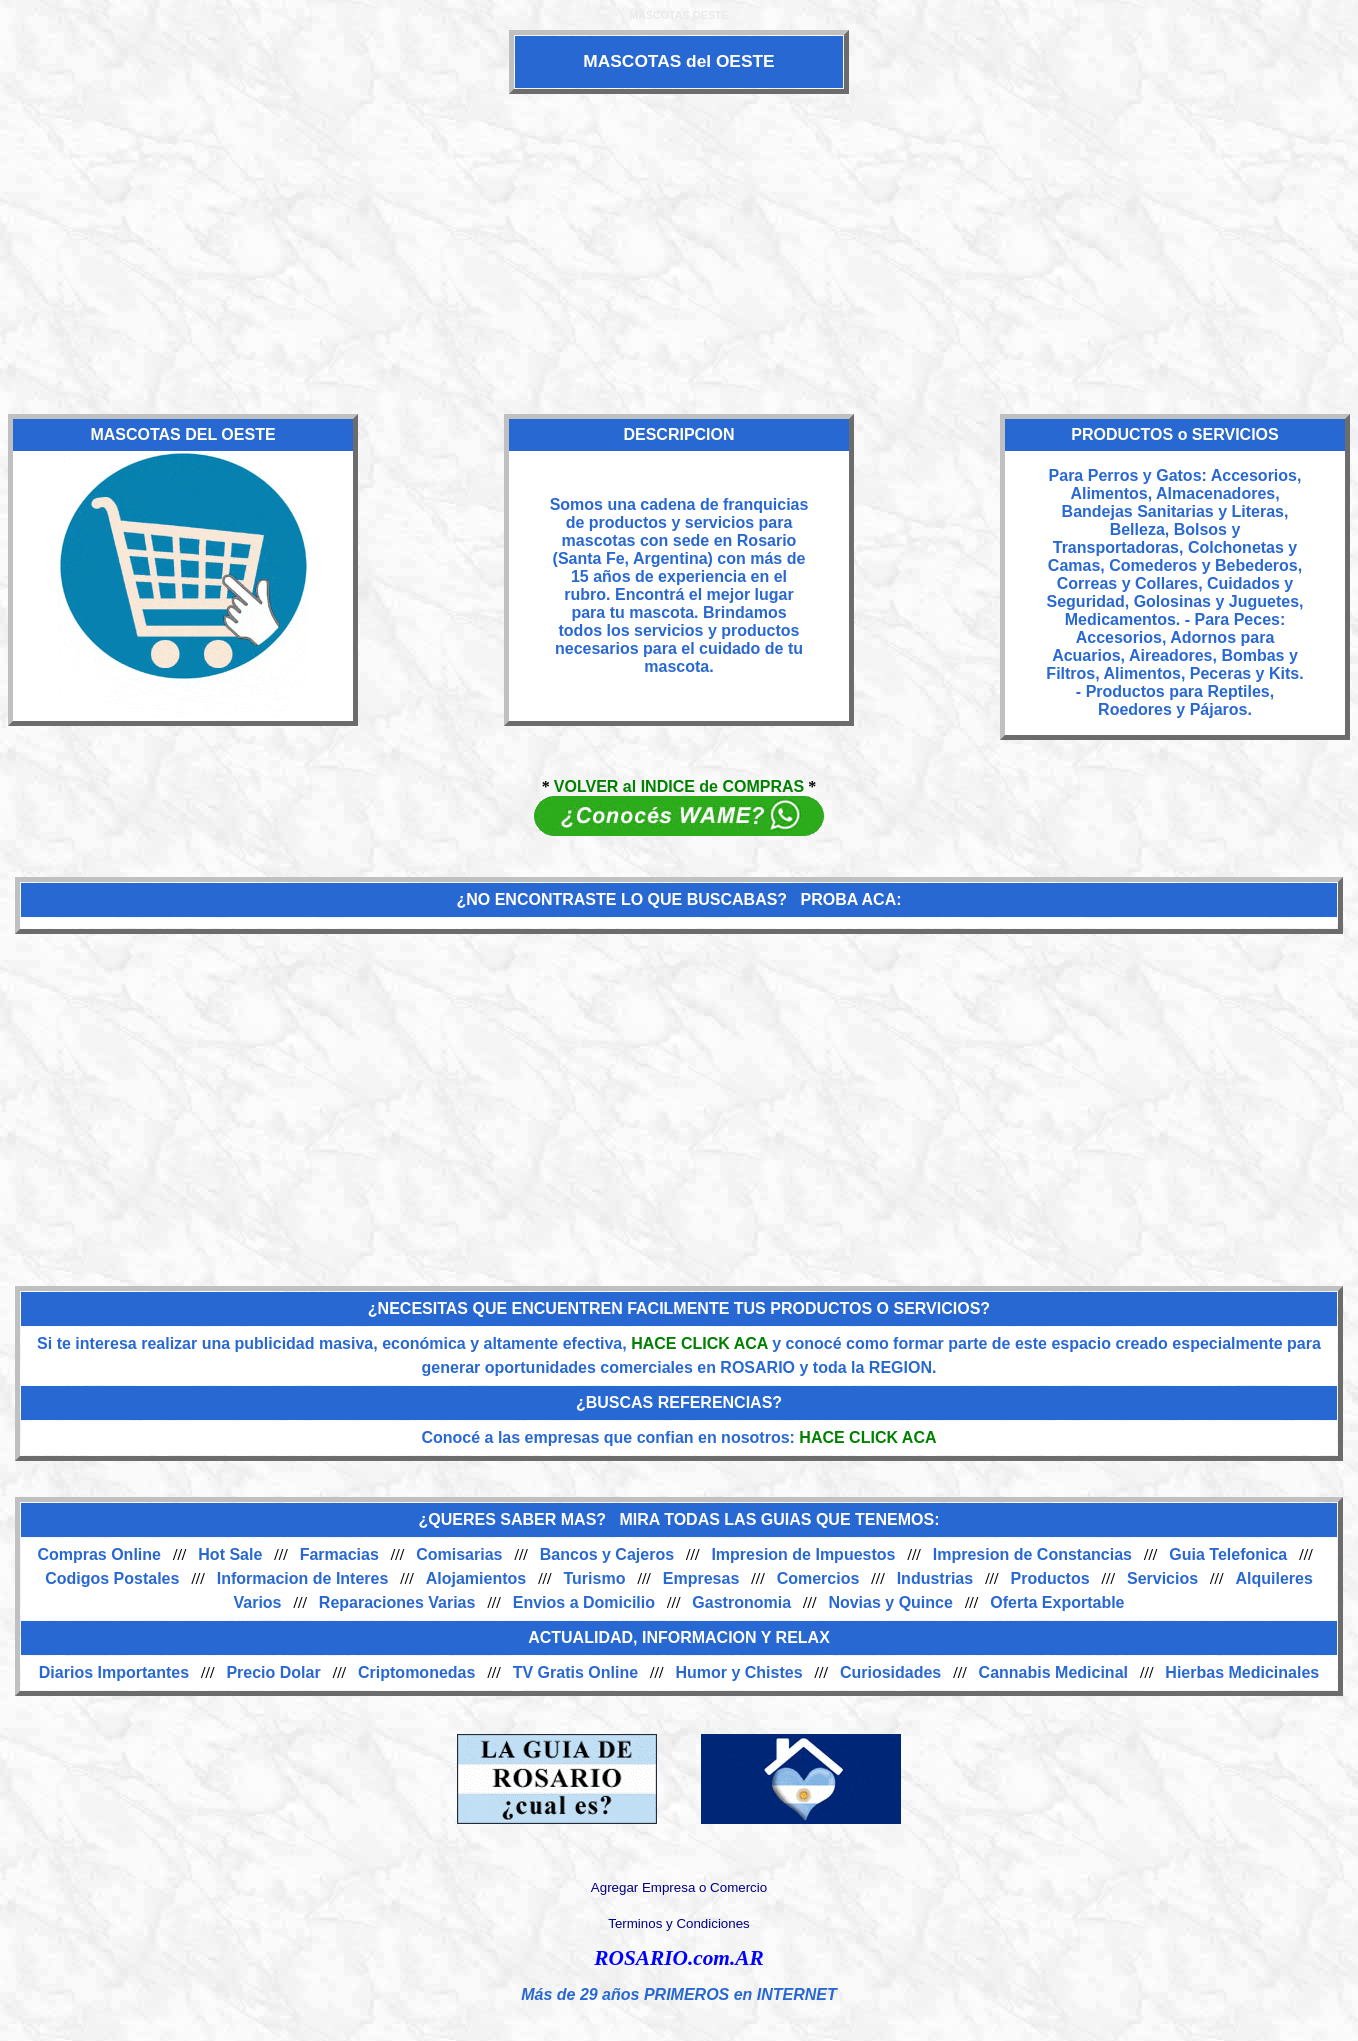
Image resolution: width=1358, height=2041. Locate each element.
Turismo (595, 1578)
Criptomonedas (416, 1672)
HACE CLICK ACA (699, 1343)
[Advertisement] (679, 254)
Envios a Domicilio (584, 1602)
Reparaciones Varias (397, 1602)
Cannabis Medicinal (1053, 1672)
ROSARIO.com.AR (678, 1958)
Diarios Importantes (114, 1672)
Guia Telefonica (1228, 1554)
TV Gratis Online (575, 1672)
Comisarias (459, 1554)
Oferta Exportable (1057, 1602)
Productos (1049, 1578)
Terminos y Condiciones (679, 1923)
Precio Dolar (273, 1672)
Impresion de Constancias (1032, 1554)
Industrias (935, 1578)
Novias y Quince (890, 1602)
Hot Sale (230, 1554)
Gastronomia (741, 1602)
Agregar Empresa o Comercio (679, 1887)
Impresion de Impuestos (803, 1554)
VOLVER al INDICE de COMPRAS (679, 786)
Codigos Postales (112, 1578)
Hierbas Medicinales (1242, 1672)
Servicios (1162, 1578)
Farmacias (339, 1554)
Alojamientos (476, 1578)
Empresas (701, 1578)
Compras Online (99, 1554)
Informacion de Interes (303, 1578)
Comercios (818, 1578)
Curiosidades (890, 1672)
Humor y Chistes (738, 1672)
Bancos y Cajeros (607, 1554)
